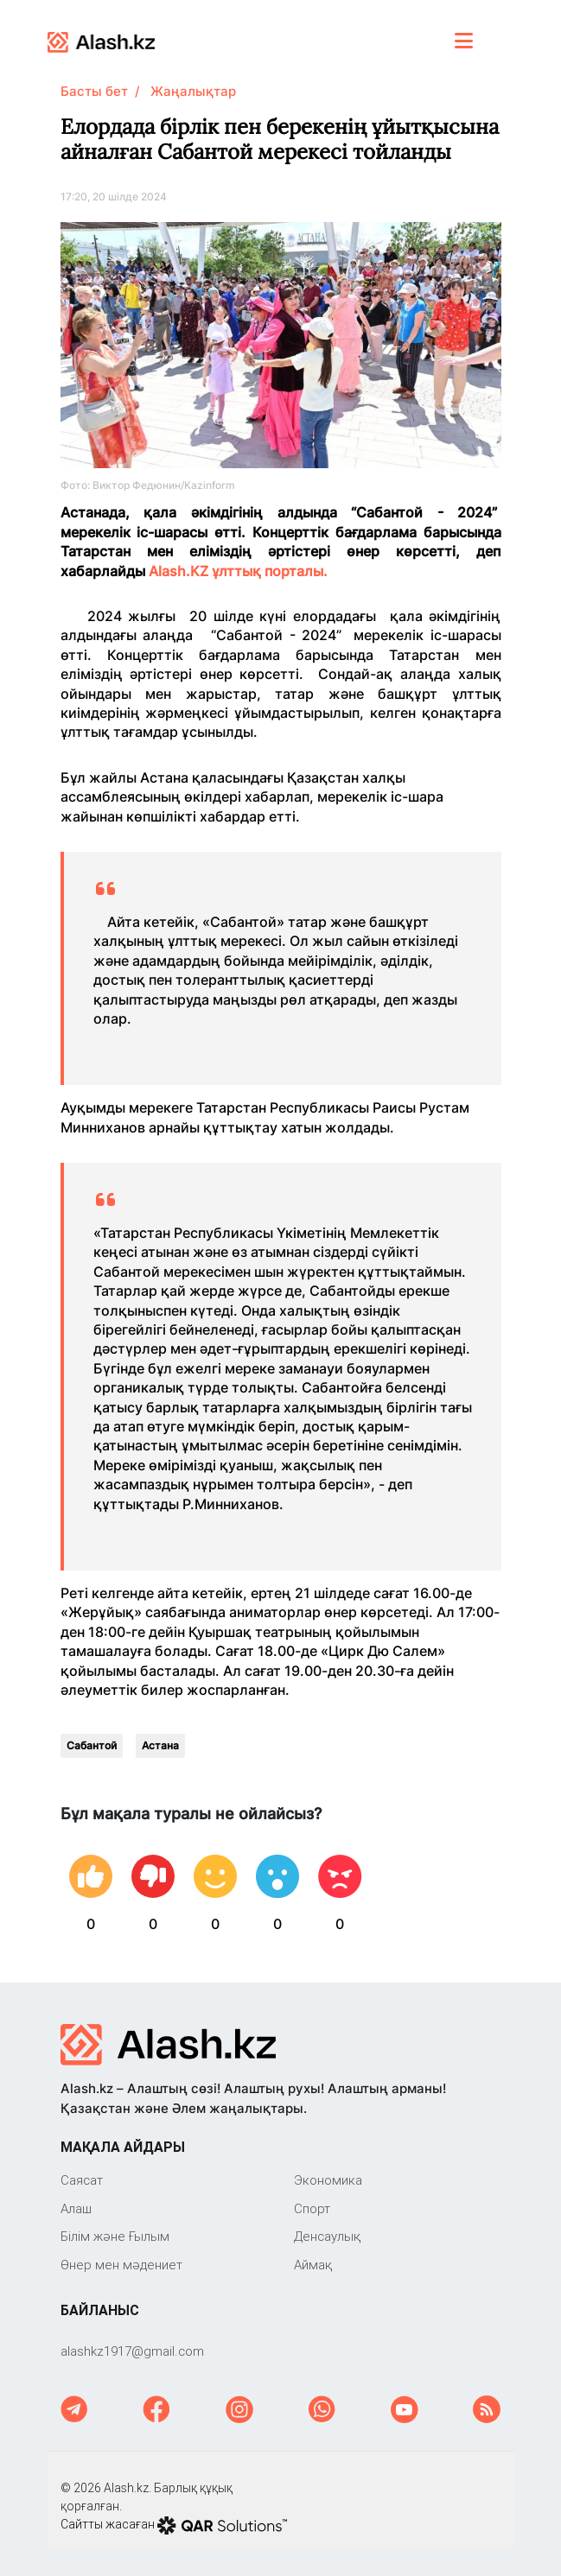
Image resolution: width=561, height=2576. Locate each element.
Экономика (328, 2180)
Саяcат (82, 2180)
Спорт (312, 2208)
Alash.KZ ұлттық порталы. (236, 571)
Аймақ (313, 2264)
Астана (160, 1745)
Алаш (76, 2208)
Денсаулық (327, 2236)
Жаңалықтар (193, 91)
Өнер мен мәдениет (121, 2264)
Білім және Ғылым (115, 2236)
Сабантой (92, 1745)
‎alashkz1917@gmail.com (132, 2351)
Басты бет (94, 91)
